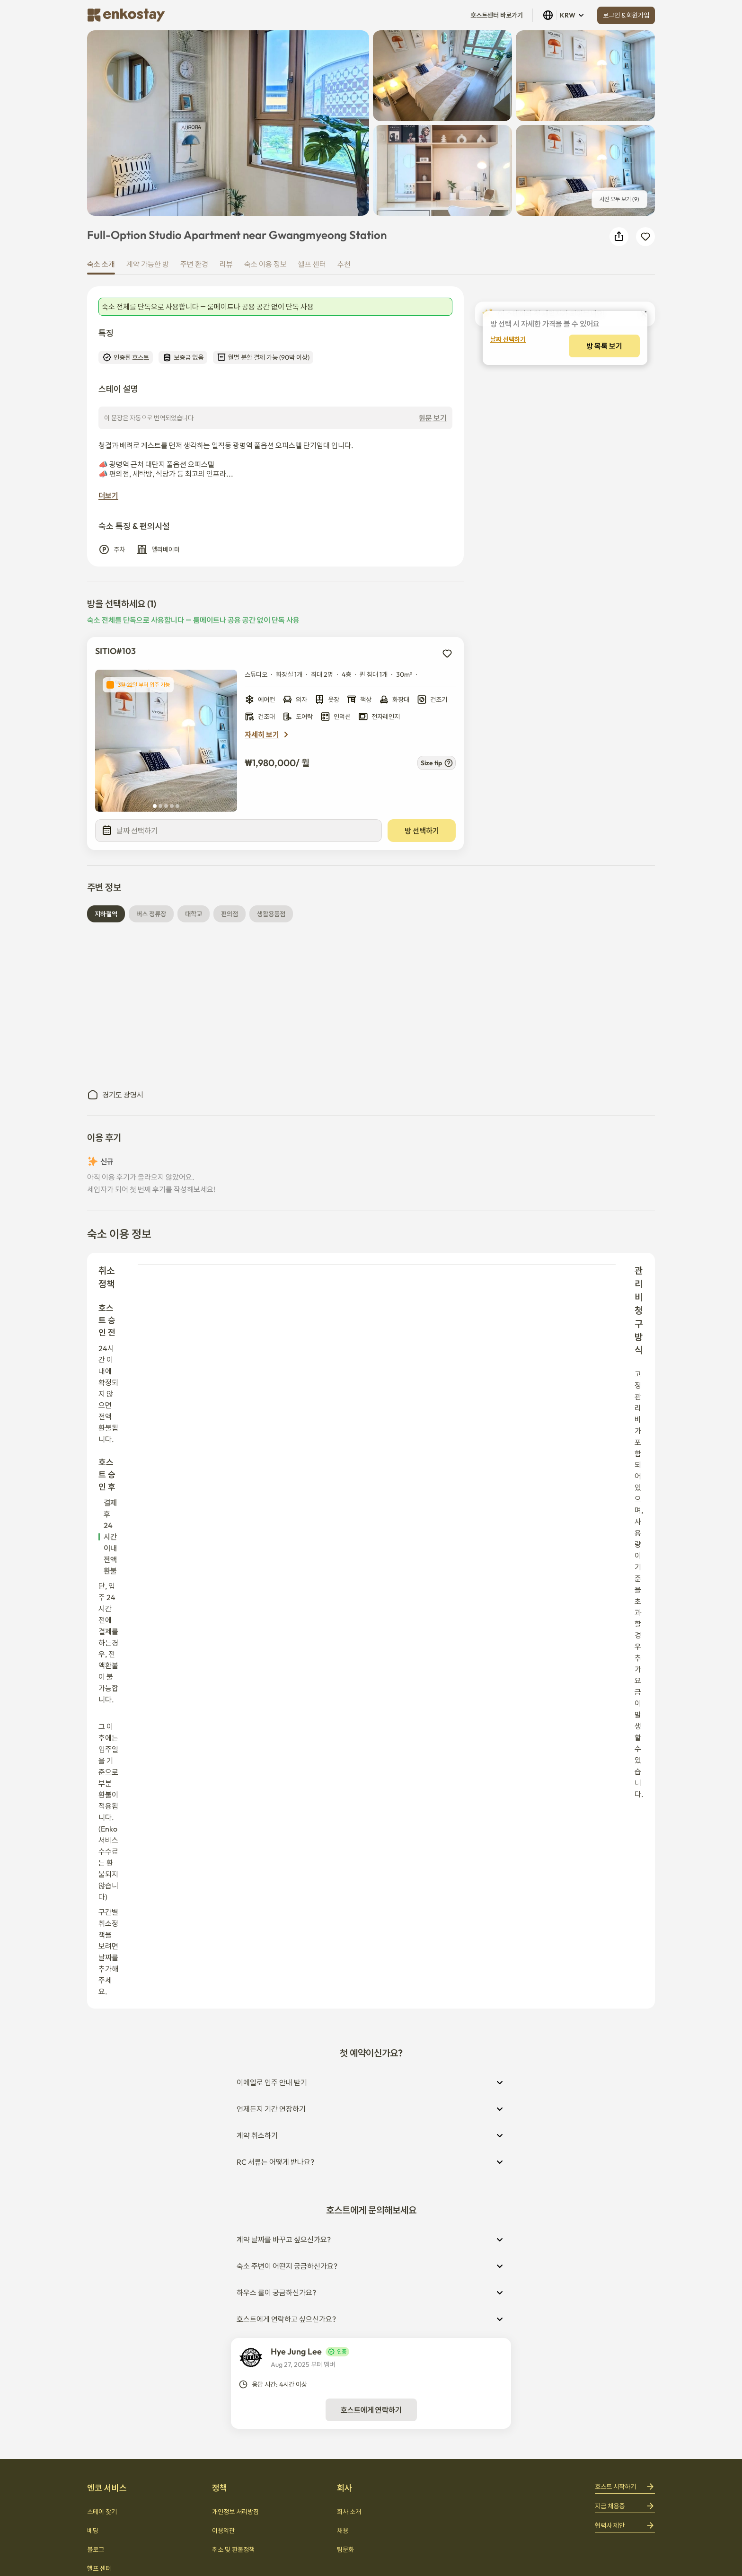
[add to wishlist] (447, 658)
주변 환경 (194, 264)
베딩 (92, 2015)
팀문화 (345, 2034)
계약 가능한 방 (147, 264)
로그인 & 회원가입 (626, 15)
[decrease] (610, 406)
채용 (342, 2015)
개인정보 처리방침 (235, 1996)
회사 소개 (349, 1996)
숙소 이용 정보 (265, 264)
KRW (564, 15)
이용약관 (223, 2015)
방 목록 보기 (565, 440)
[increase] (636, 406)
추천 (344, 264)
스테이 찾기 (102, 1996)
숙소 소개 (101, 264)
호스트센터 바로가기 (496, 15)
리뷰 (226, 264)
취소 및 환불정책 (233, 2034)
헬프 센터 (312, 264)
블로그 (95, 2034)
